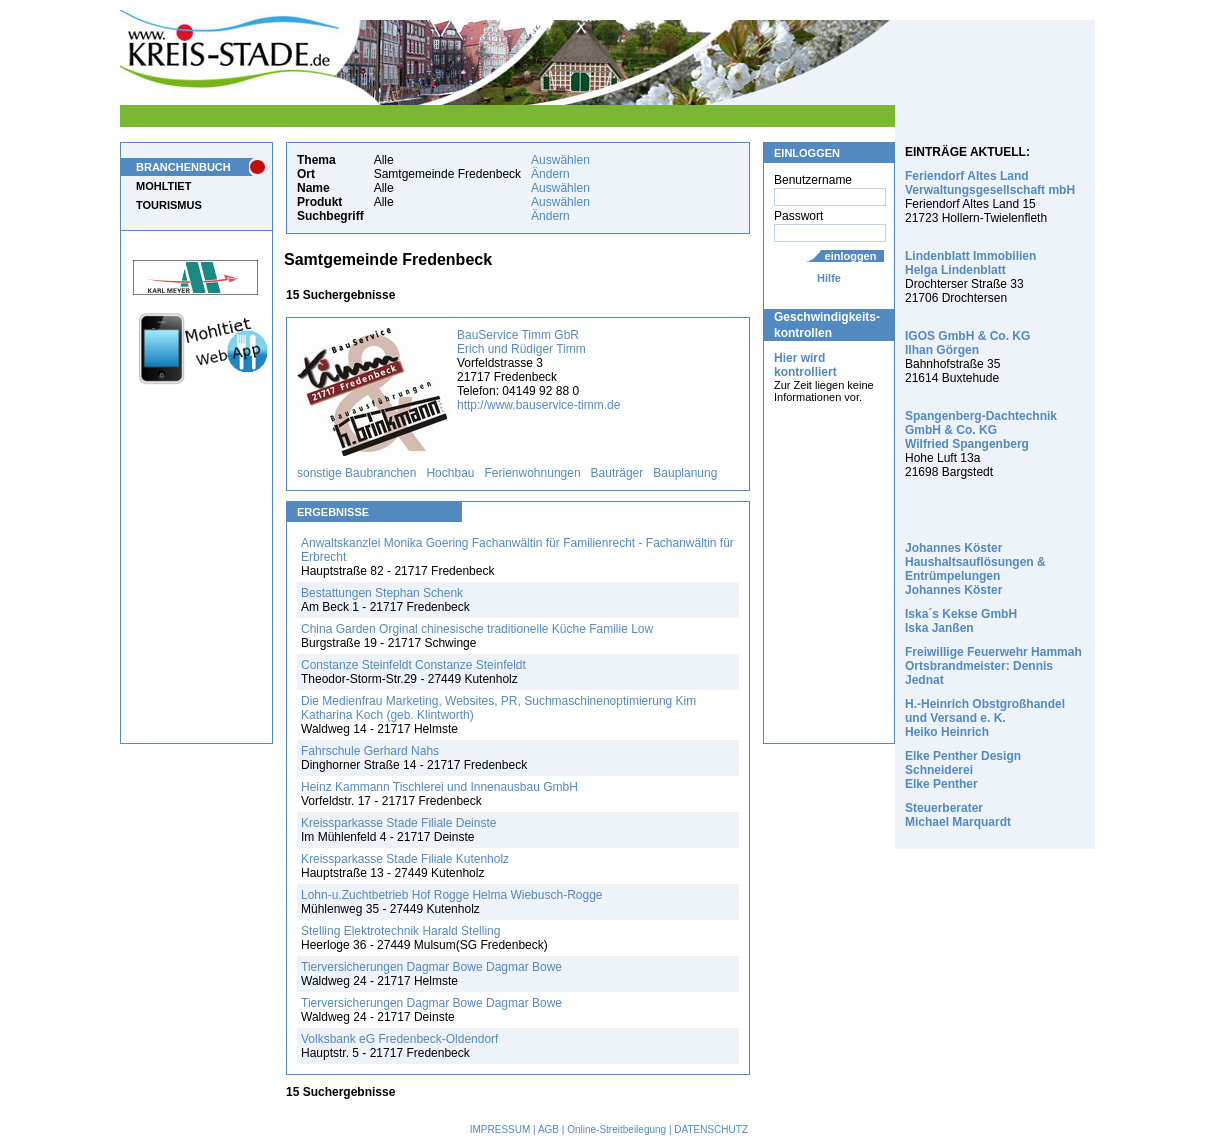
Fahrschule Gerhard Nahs (370, 751)
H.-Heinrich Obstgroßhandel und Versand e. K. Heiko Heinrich (985, 718)
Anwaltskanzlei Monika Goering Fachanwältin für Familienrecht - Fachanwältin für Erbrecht (517, 550)
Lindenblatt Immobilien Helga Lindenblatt (970, 263)
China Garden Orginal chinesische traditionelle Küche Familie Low (477, 629)
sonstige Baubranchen (356, 473)
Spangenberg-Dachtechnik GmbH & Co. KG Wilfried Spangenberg (981, 430)
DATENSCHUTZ (711, 1129)
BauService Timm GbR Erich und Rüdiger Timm (521, 342)
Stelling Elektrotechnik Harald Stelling (400, 931)
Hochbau (450, 473)
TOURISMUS (169, 205)
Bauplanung (685, 473)
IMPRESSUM (500, 1129)
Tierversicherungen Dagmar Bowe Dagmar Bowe (431, 967)
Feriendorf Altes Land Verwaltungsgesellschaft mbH (990, 183)
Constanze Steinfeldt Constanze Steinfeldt (413, 665)
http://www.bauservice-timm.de (538, 405)
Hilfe (829, 278)
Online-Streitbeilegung (616, 1129)
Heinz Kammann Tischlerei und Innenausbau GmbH (439, 787)
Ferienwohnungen (533, 473)
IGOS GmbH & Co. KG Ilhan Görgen (967, 343)
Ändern (550, 174)
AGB (548, 1129)
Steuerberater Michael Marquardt (958, 815)
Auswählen (560, 160)
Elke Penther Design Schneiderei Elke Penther (963, 770)
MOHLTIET (163, 186)
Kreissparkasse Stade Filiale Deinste (398, 823)
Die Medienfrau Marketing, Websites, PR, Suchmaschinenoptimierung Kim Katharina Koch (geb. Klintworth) (498, 708)
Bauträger (617, 473)
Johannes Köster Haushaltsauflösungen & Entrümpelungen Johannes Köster (975, 569)
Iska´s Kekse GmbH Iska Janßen (961, 621)
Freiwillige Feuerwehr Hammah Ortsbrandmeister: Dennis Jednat (993, 666)
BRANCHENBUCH (183, 167)
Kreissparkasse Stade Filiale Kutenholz (405, 859)
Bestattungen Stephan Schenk (382, 593)
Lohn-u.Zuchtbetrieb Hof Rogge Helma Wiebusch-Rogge (452, 895)
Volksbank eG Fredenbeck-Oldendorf (399, 1039)
